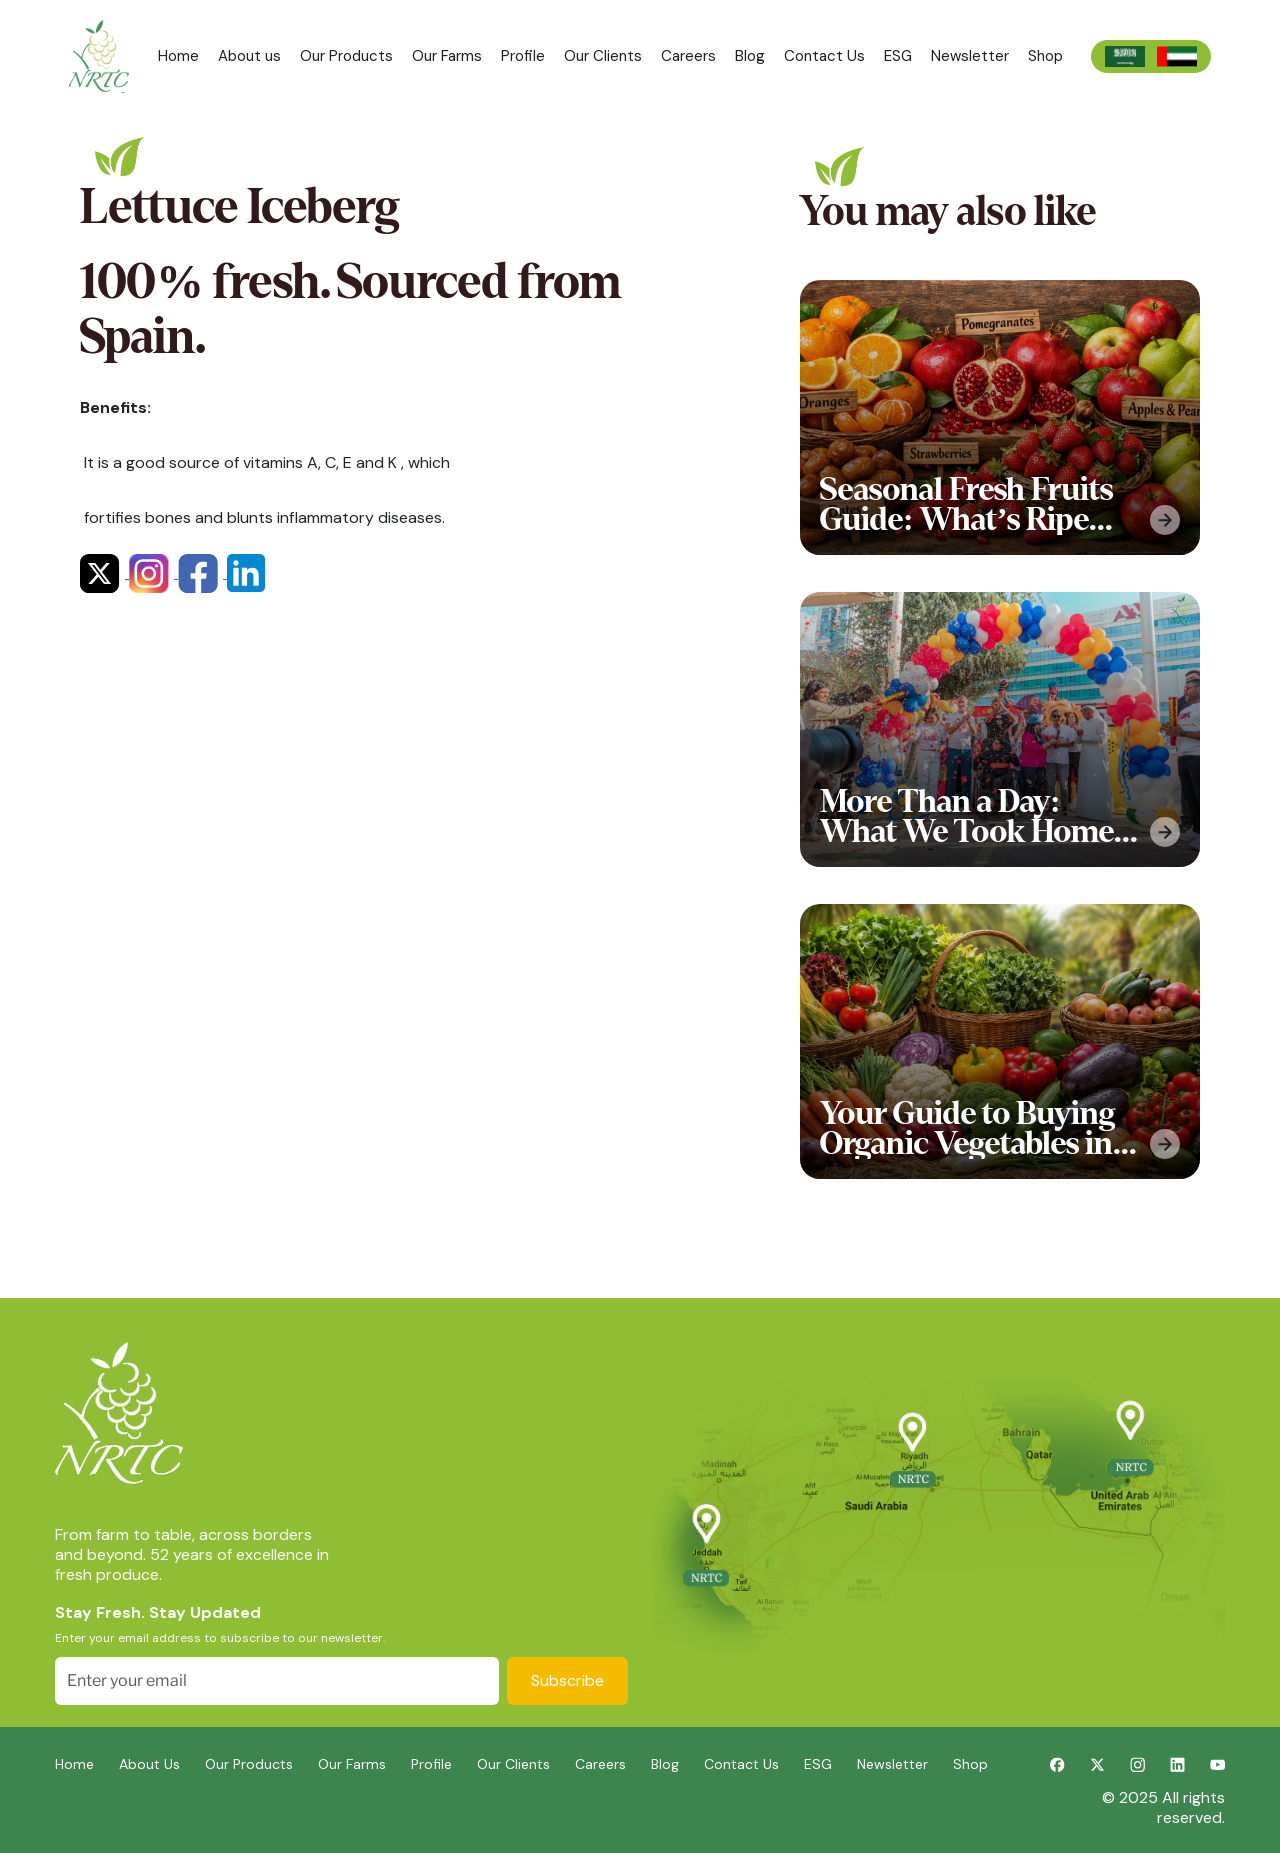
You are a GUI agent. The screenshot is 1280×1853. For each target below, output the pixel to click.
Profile (523, 56)
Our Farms (447, 56)
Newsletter (970, 56)
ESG (898, 56)
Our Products (346, 56)
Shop (1045, 56)
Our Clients (603, 56)
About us (249, 56)
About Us (149, 1764)
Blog (750, 56)
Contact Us (824, 56)
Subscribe (567, 1680)
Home (178, 56)
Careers (688, 56)
